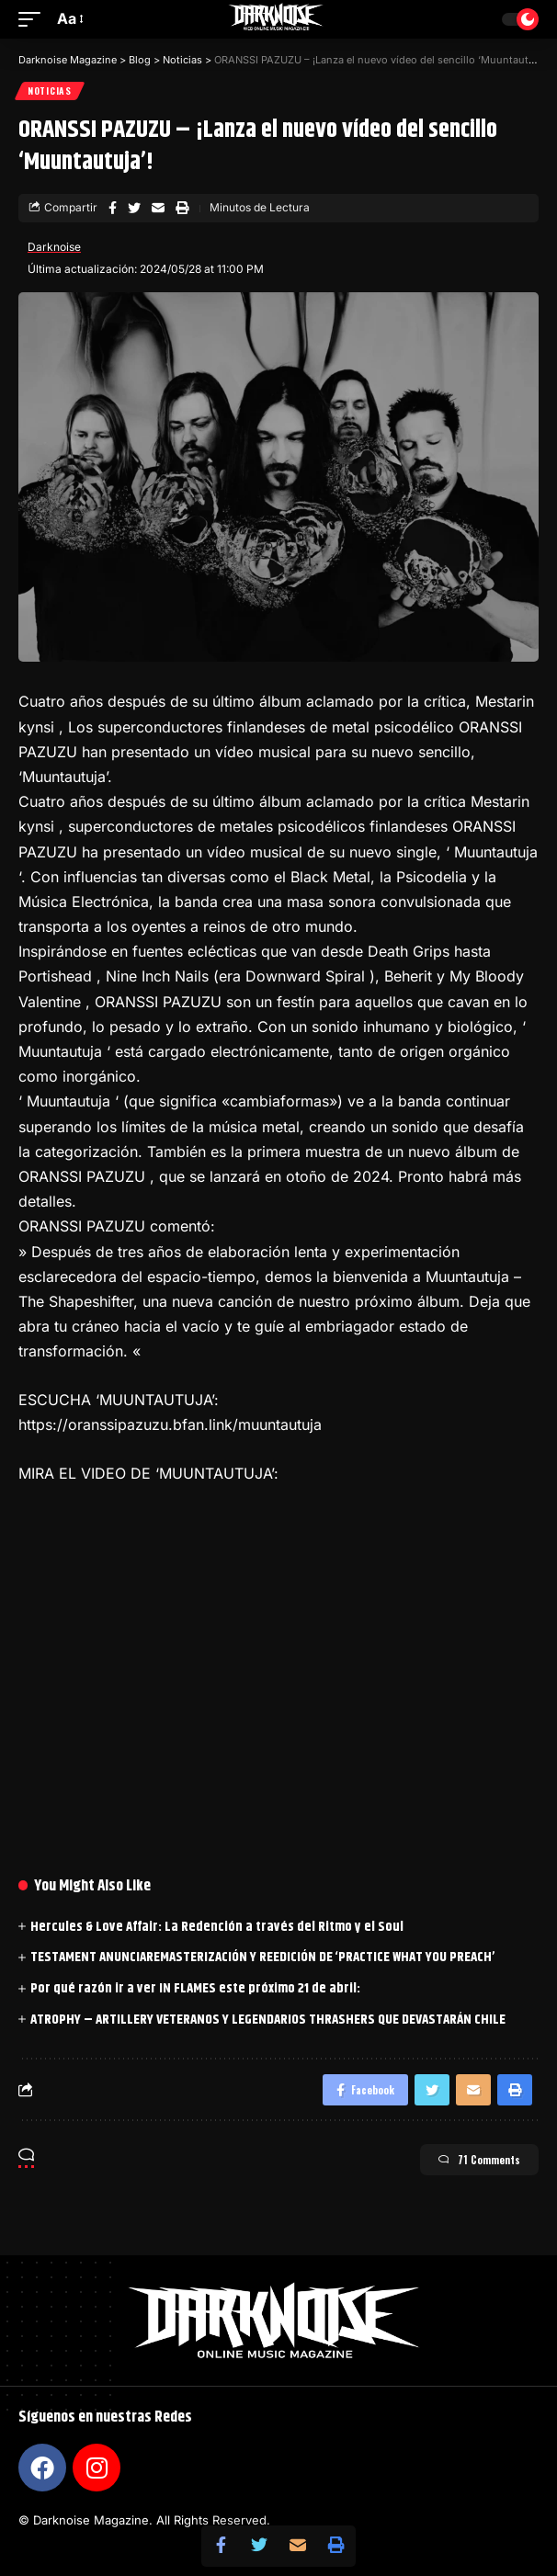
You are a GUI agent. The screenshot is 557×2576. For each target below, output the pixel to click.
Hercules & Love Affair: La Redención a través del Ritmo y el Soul (217, 1926)
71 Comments (479, 2159)
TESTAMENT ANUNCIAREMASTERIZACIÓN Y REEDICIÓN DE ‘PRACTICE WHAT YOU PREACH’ (262, 1957)
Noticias (50, 90)
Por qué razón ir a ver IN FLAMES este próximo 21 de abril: (195, 1988)
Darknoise (54, 247)
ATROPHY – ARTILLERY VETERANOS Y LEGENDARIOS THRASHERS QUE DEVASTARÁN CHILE (268, 2019)
